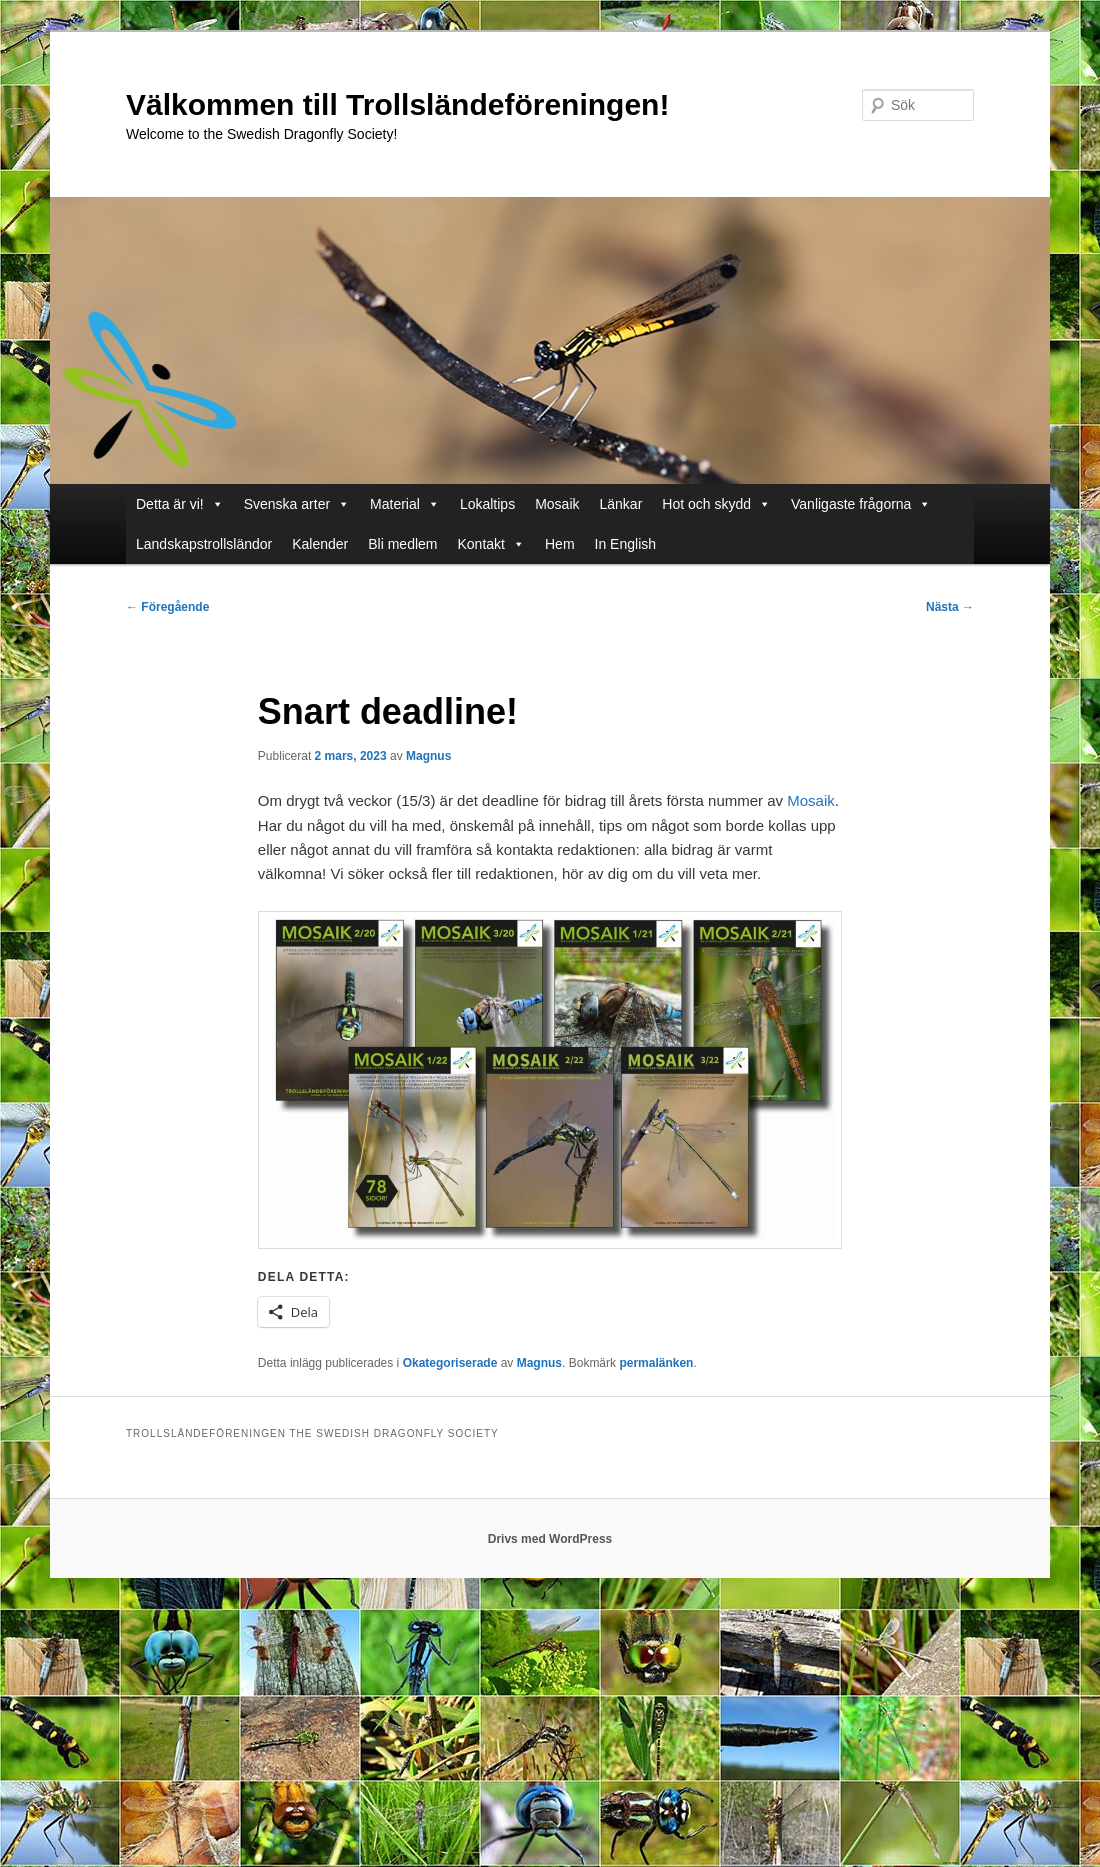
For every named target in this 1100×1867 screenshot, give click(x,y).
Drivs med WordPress (550, 1539)
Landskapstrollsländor (204, 544)
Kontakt (481, 544)
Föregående (167, 607)
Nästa (950, 607)
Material (395, 504)
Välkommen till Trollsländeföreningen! (397, 104)
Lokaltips (487, 504)
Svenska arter (287, 504)
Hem (560, 544)
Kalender (320, 544)
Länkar (621, 504)
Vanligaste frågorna (851, 504)
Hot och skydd (706, 504)
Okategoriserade (450, 1363)
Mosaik (557, 504)
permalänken (656, 1363)
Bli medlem (402, 544)
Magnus (428, 756)
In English (625, 544)
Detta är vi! (170, 504)
